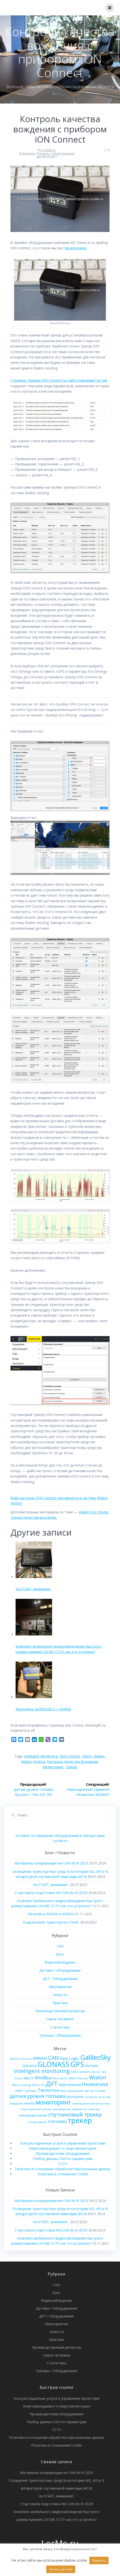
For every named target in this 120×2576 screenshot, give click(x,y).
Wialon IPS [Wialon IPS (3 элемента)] (38, 2085)
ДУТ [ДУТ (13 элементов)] (51, 2084)
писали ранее (76, 248)
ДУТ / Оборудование (60, 1978)
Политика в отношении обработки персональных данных (62, 2169)
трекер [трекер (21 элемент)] (80, 2120)
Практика (28, 153)
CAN (60, 1946)
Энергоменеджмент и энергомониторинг (63, 2148)
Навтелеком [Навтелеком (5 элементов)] (69, 2084)
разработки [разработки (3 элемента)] (79, 2109)
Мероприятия (60, 1986)
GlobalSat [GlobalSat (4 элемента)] (29, 2065)
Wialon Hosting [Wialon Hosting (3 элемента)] (21, 2085)
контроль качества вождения (72, 1761)
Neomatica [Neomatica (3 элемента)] (60, 2078)
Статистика (60, 2027)
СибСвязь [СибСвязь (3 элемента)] (30, 2091)
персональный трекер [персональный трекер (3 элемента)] (36, 2109)
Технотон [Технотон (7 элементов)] (48, 2090)
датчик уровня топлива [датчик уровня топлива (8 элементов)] (37, 2096)
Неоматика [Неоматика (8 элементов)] (95, 2084)
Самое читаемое (60, 2019)
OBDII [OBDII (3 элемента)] (71, 2078)
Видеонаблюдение (60, 1962)
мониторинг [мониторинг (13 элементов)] (53, 2102)
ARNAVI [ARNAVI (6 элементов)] (40, 2058)
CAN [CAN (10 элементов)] (53, 2057)
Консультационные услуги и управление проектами (62, 2143)
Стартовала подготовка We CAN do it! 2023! (51, 1892)
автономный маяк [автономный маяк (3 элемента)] (72, 2091)
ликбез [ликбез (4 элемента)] (29, 2103)
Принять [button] (99, 2560)
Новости (60, 1994)
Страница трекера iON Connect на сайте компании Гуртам (58, 380)
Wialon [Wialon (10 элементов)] (97, 2077)
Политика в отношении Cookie (62, 2174)
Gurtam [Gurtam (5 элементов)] (91, 2065)
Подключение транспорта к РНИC (51, 1922)
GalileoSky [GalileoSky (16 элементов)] (95, 2057)
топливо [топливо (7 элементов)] (57, 2121)
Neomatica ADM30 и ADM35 (51, 1914)
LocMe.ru (48, 150)
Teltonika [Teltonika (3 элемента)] (82, 2078)
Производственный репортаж (60, 2011)
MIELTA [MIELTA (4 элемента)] (29, 2078)
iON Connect (70, 1756)
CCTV (62, 2163)
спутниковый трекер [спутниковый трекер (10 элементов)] (75, 2114)
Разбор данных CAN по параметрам (62, 2158)
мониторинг (53, 1767)
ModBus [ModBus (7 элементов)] (43, 2078)
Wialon (99, 1756)
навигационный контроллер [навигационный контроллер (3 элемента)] (91, 2103)
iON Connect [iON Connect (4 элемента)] (80, 2072)
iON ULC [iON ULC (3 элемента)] (96, 2072)
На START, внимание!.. (51, 1884)
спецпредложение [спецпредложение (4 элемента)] (32, 2115)
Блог (60, 1954)
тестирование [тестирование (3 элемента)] (37, 2122)
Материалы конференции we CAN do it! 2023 (51, 1863)
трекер (71, 1767)
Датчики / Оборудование (60, 1970)
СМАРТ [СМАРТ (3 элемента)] (19, 2091)
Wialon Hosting (33, 1761)
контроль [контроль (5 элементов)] (75, 2096)
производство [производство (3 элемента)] (61, 2109)
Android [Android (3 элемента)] (26, 2059)
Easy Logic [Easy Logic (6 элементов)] (69, 2058)
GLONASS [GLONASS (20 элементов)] (53, 2064)
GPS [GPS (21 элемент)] (77, 2064)
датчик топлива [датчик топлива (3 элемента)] (95, 2091)
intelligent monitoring (41, 1756)
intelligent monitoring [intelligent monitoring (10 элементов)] (42, 2070)
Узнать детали (60, 2569)
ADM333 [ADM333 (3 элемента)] (15, 2059)
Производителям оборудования (62, 2153)
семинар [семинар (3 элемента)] (94, 2109)
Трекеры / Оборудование (55, 153)
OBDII (87, 1756)
